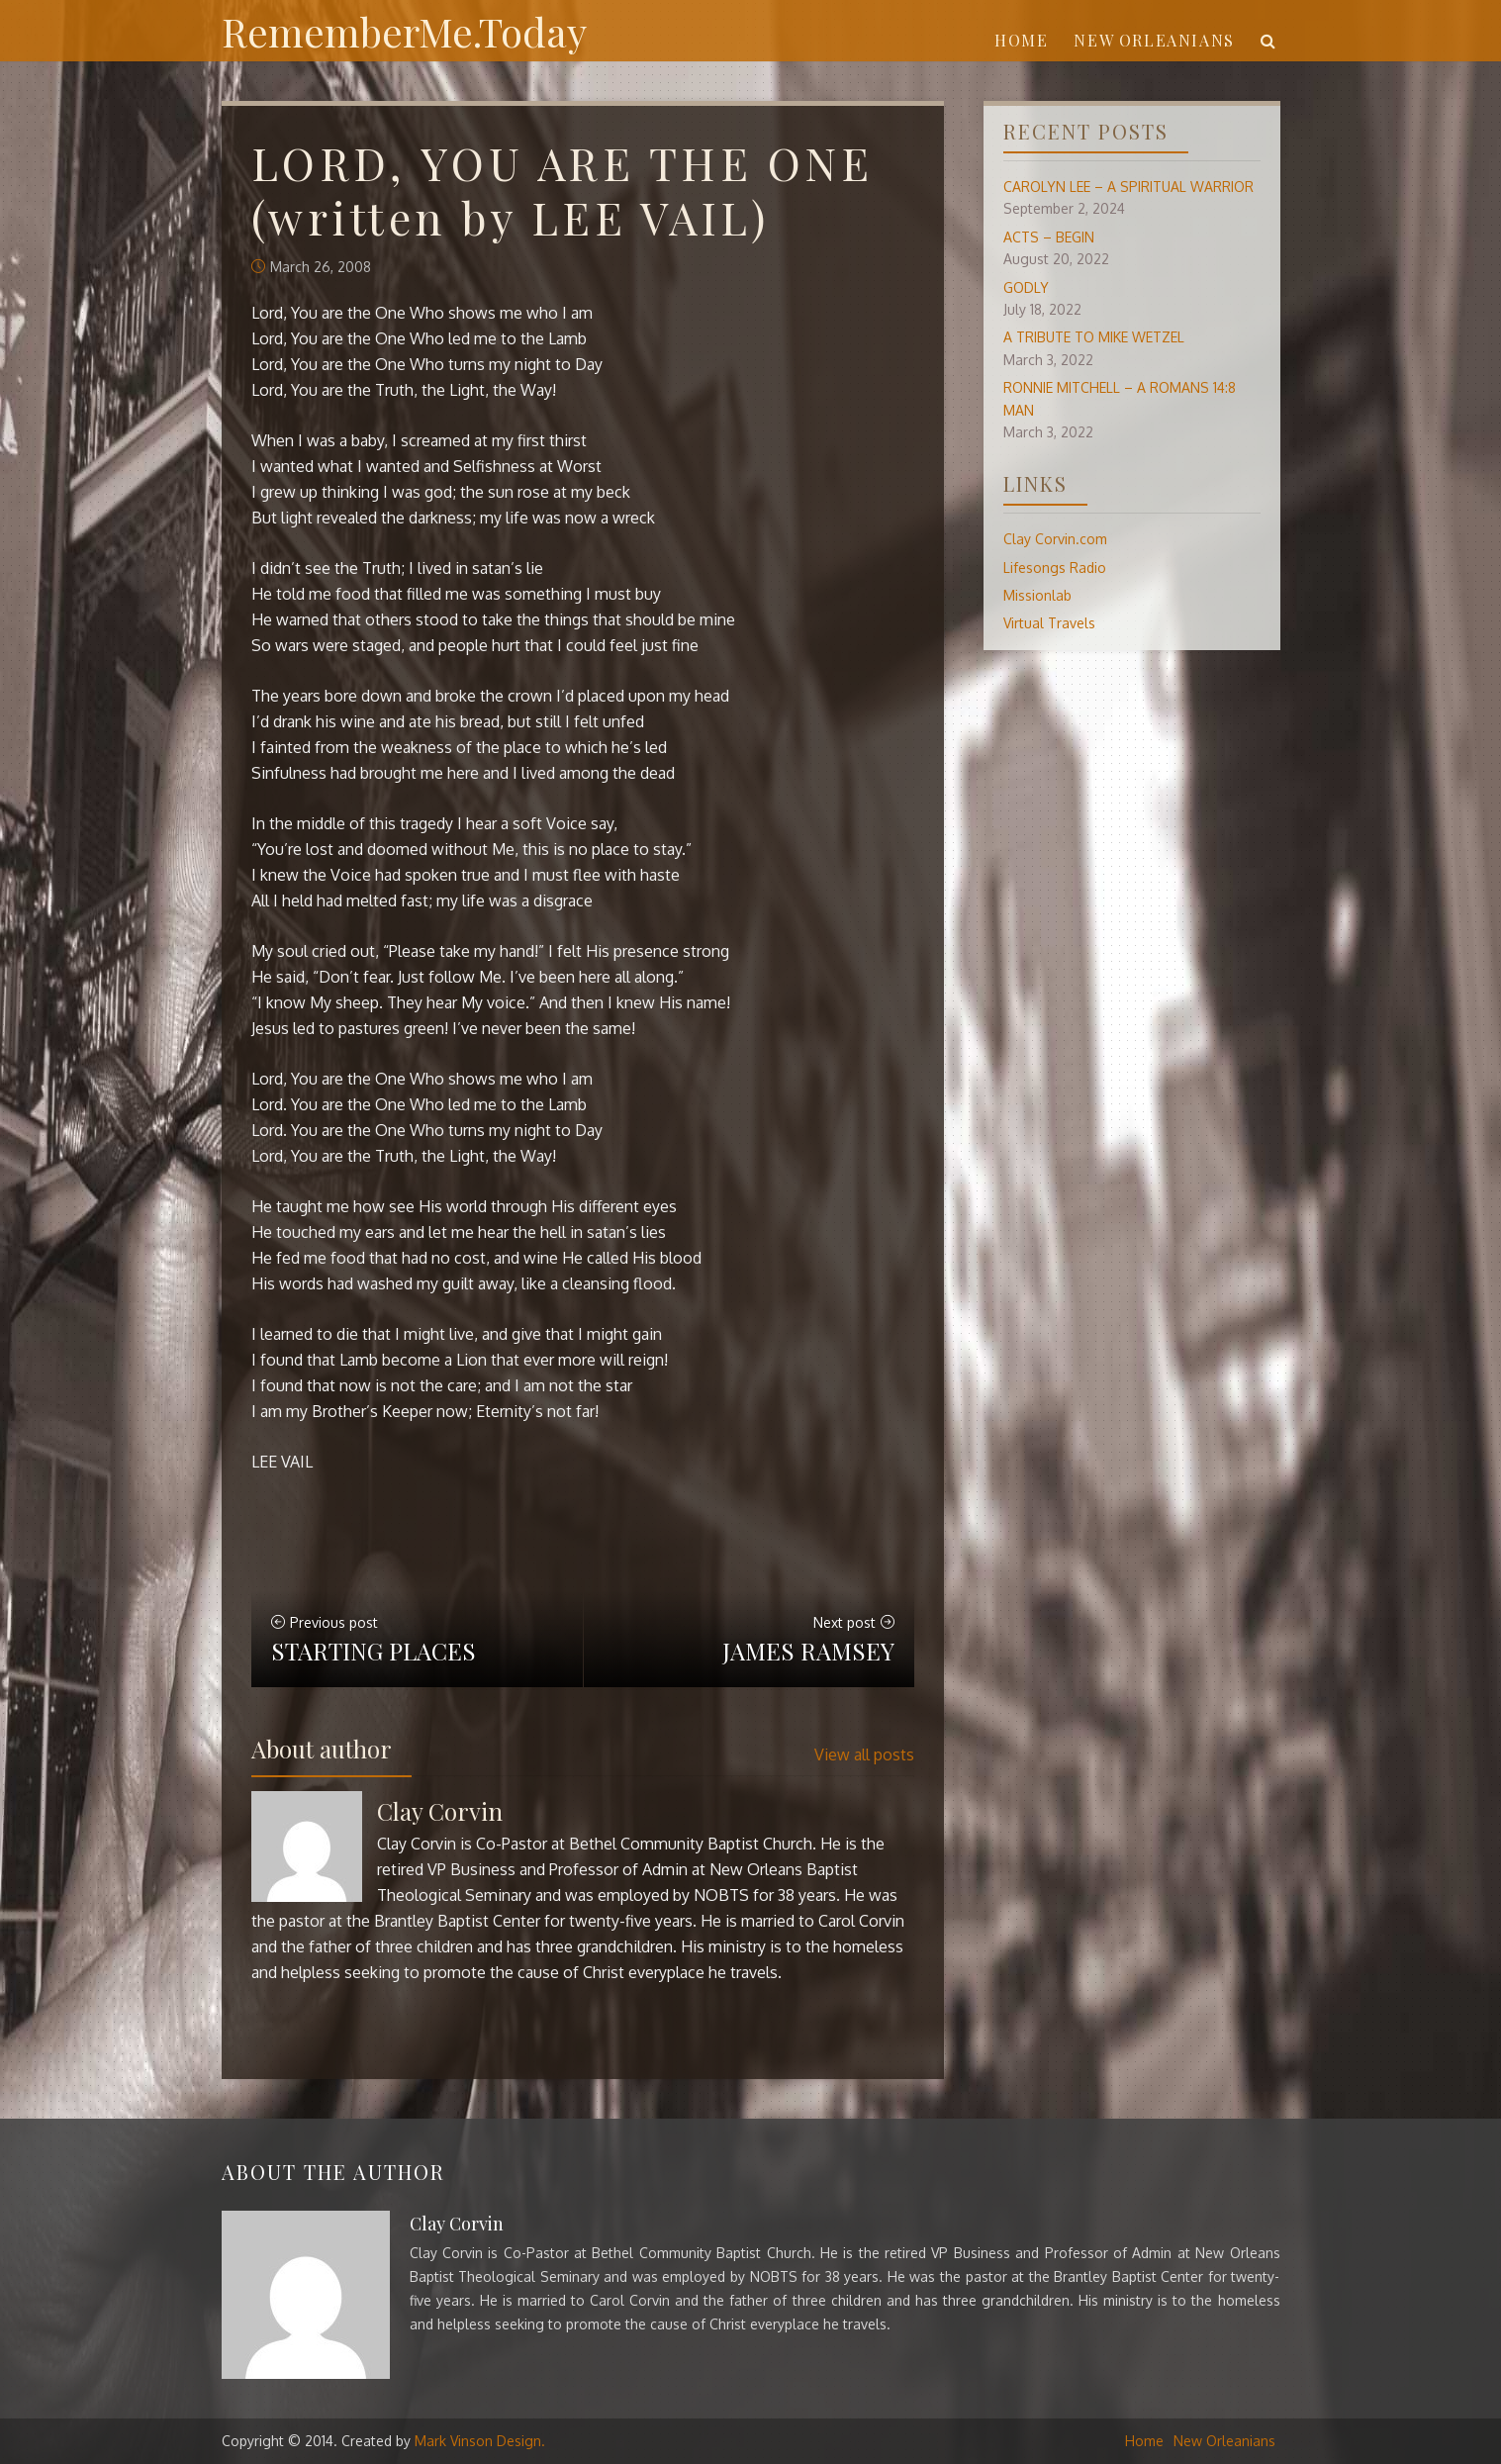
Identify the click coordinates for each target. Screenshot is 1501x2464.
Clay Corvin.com (1055, 538)
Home (1021, 40)
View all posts (864, 1754)
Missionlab (1037, 595)
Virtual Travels (1049, 623)
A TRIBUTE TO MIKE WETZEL (1093, 337)
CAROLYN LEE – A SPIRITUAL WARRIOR (1128, 186)
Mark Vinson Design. (480, 2440)
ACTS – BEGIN (1048, 237)
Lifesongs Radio (1054, 567)
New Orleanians (1154, 40)
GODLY (1026, 287)
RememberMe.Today (404, 31)
